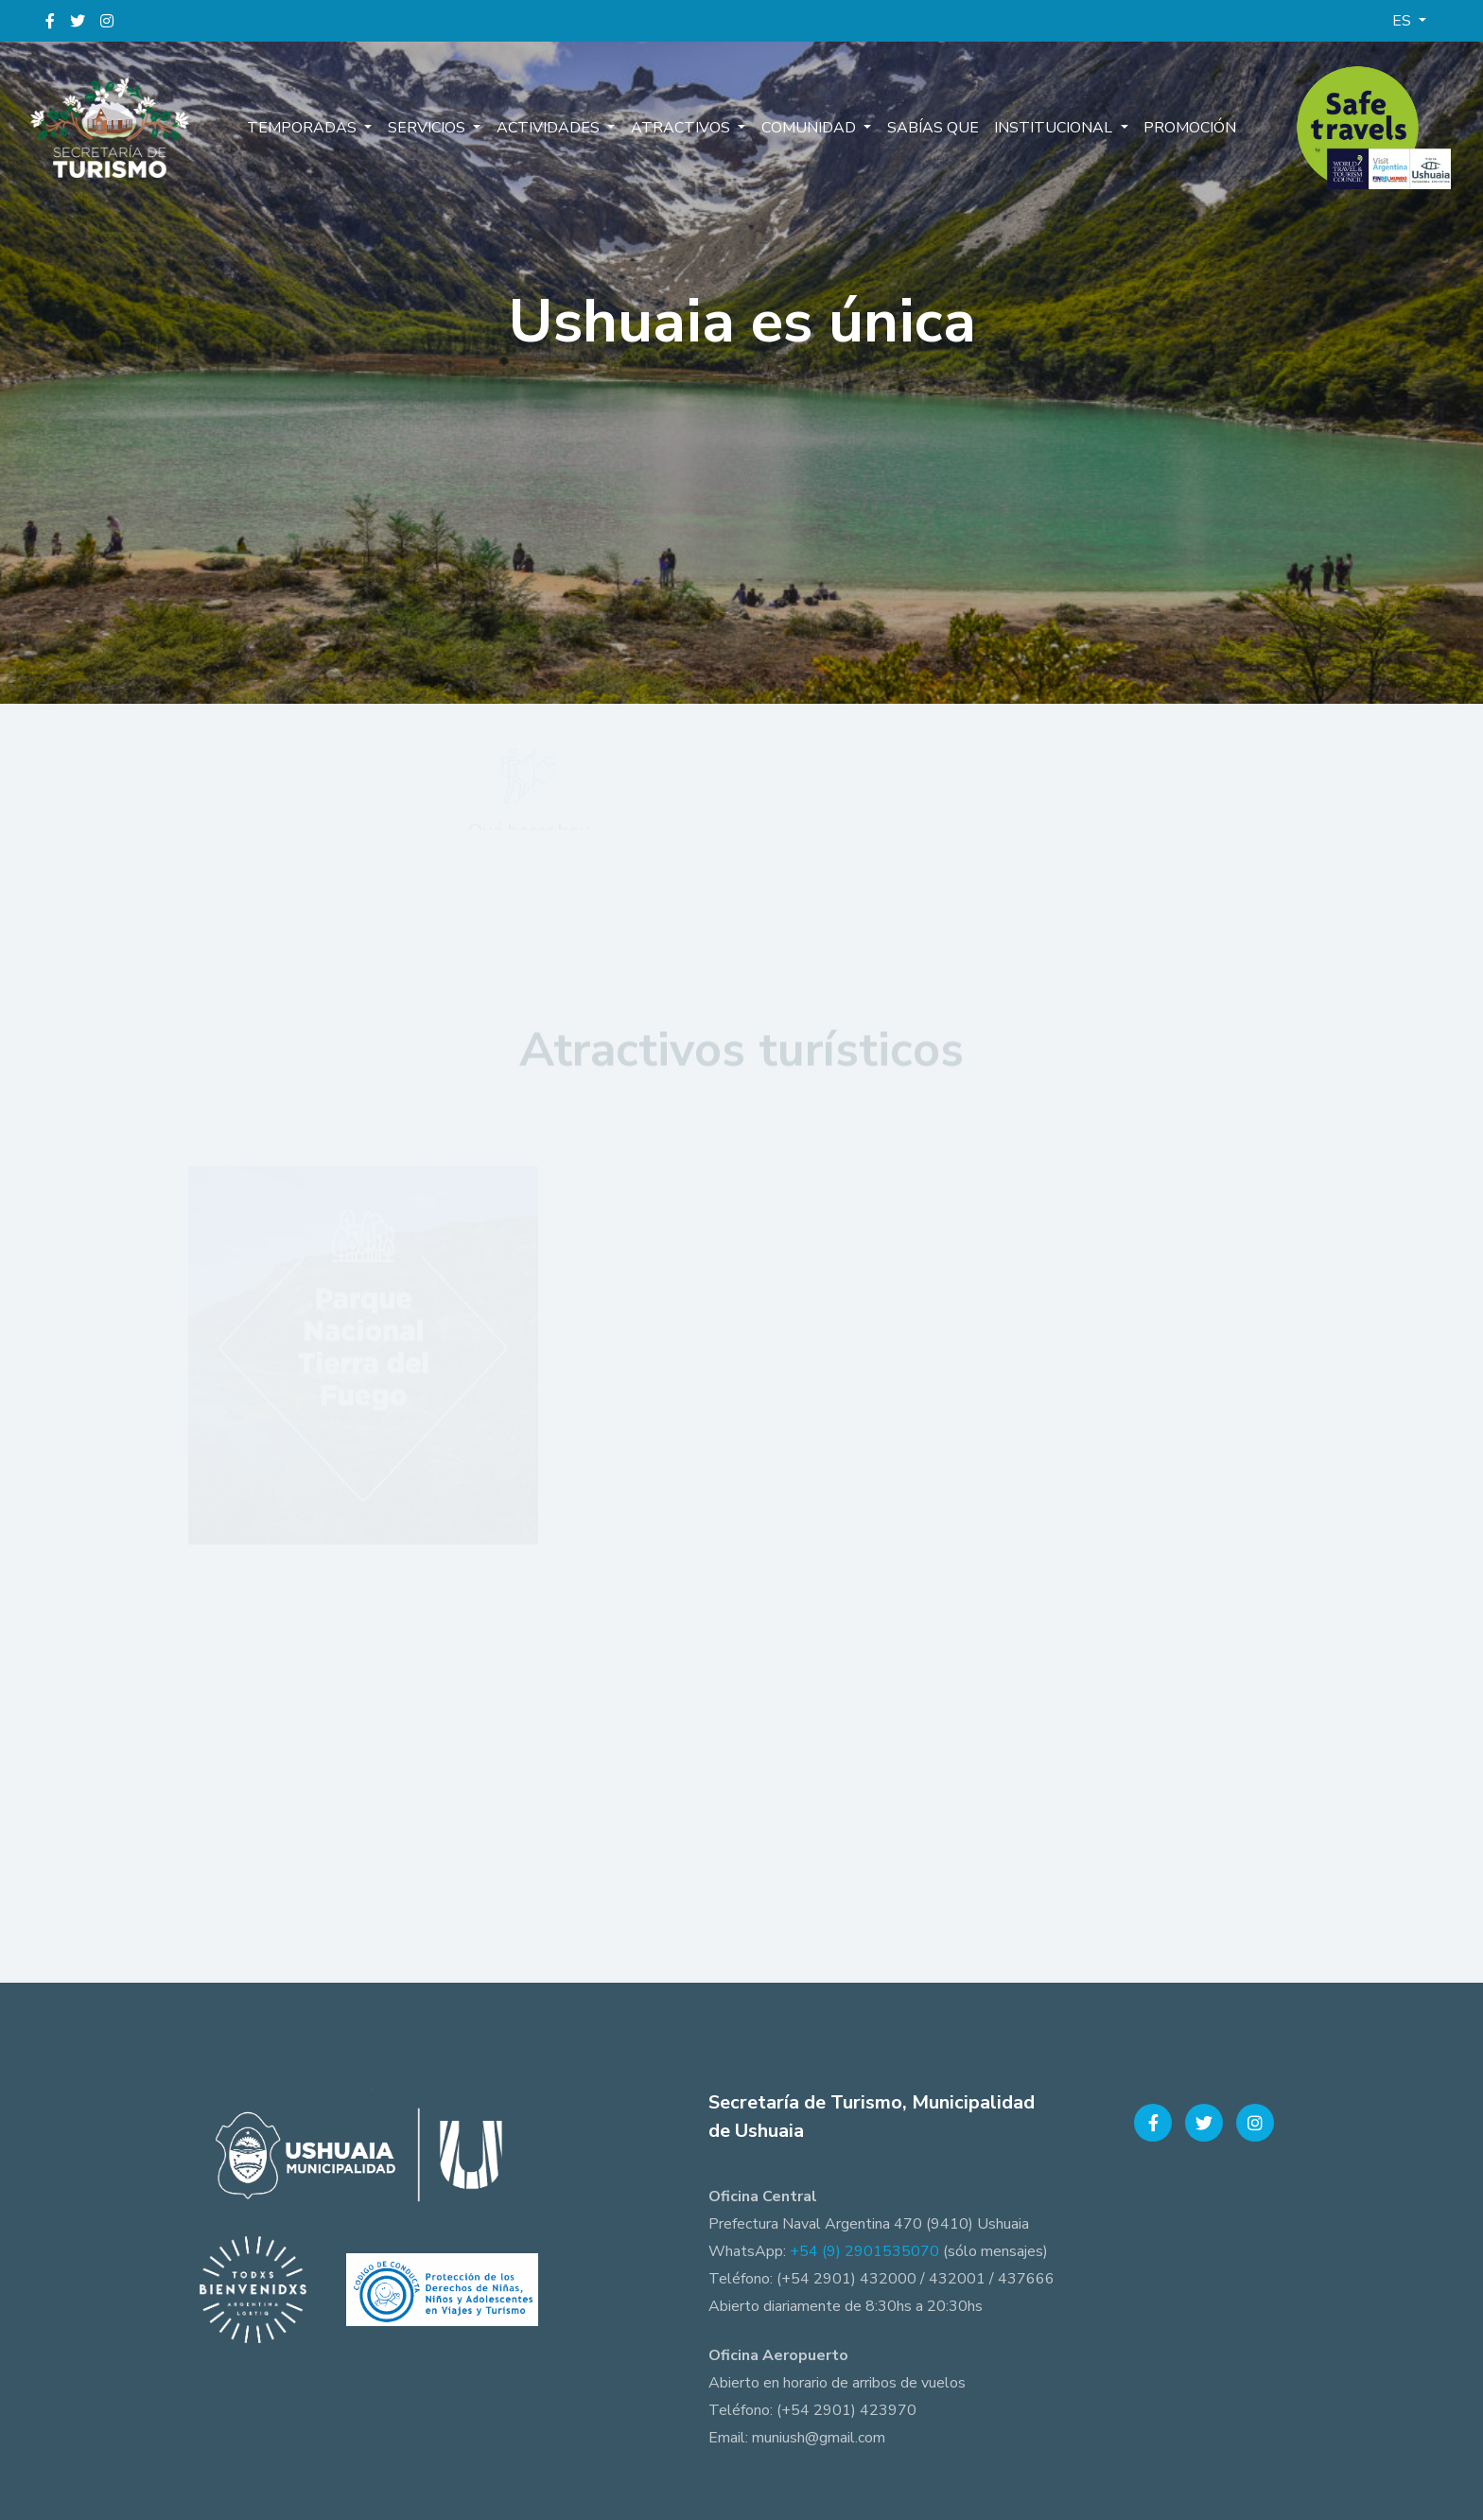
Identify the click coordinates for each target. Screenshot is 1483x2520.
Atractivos (682, 127)
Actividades (550, 127)
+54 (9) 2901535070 (864, 2251)
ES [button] (1403, 20)
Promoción (1187, 127)
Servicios (430, 127)
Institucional (1053, 127)
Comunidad (809, 127)
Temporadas (306, 127)
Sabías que (931, 127)
